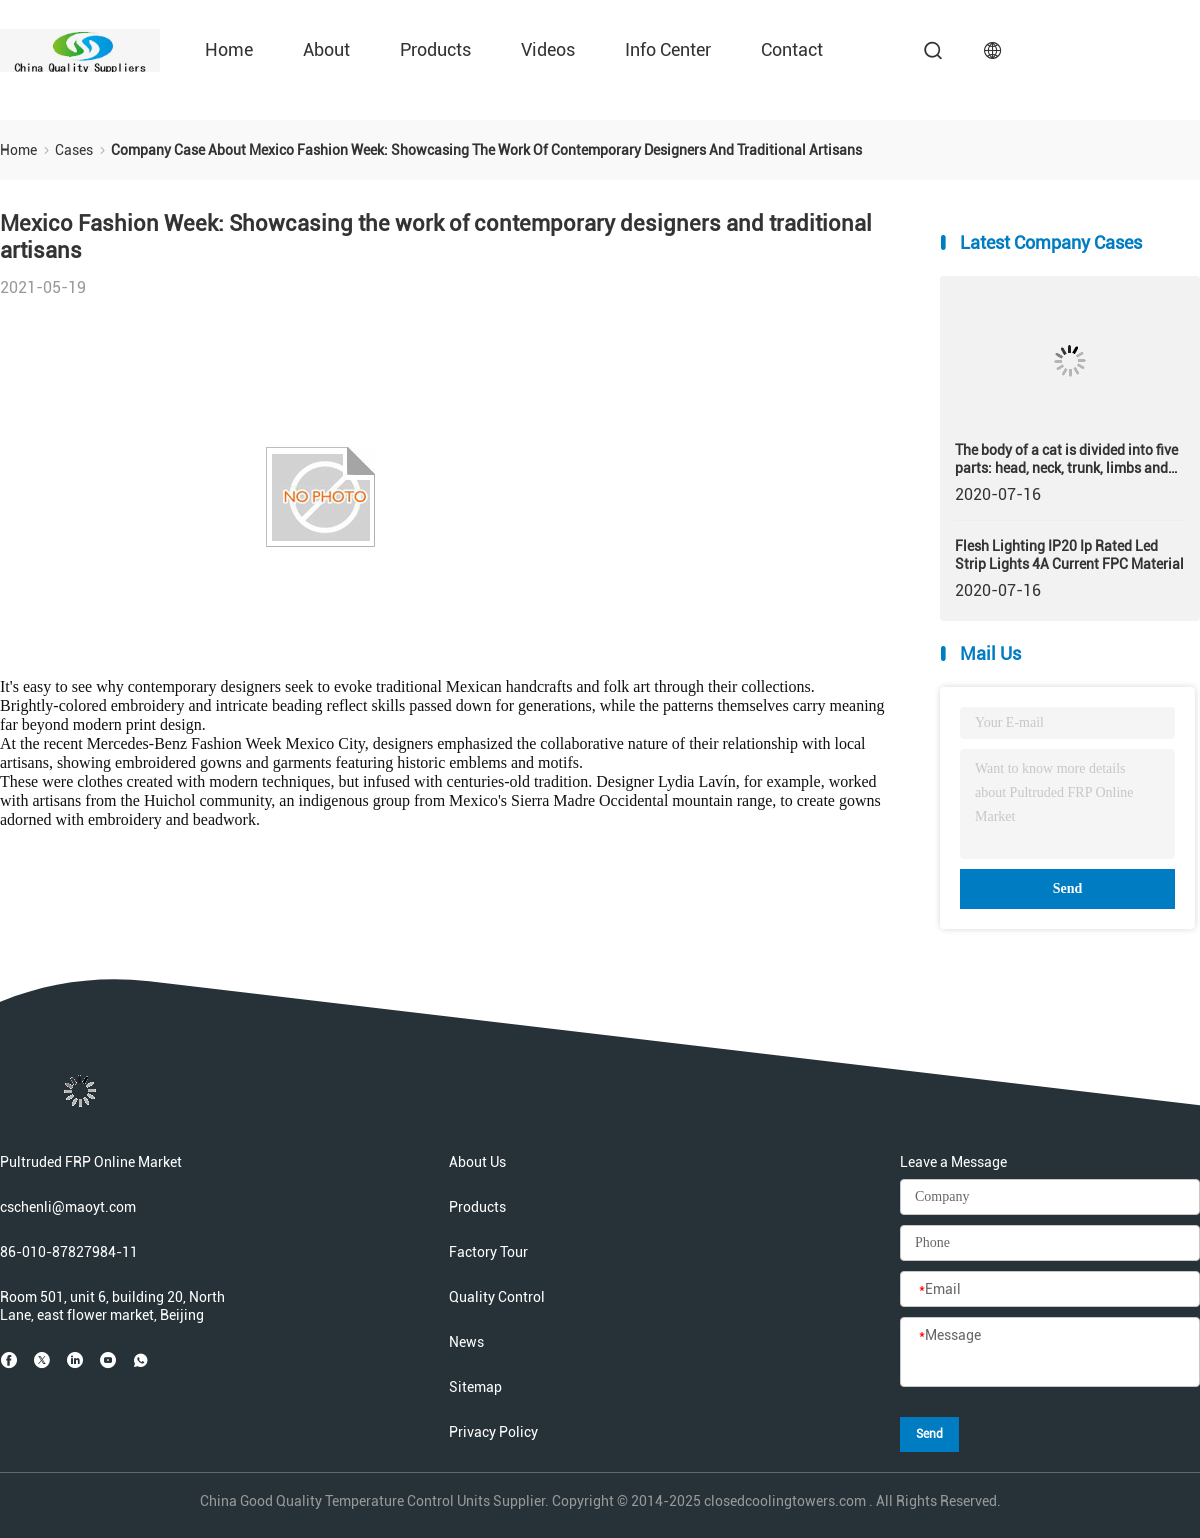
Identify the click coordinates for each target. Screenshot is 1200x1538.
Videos (548, 49)
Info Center (668, 49)
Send (1068, 888)
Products (435, 49)
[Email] (1050, 1290)
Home (229, 49)
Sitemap (475, 1387)
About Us (477, 1162)
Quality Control (497, 1297)
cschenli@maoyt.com (68, 1207)
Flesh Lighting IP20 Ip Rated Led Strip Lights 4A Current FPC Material (1069, 555)
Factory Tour (488, 1252)
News (466, 1342)
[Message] (1050, 1353)
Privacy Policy (493, 1432)
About (326, 49)
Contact (792, 49)
